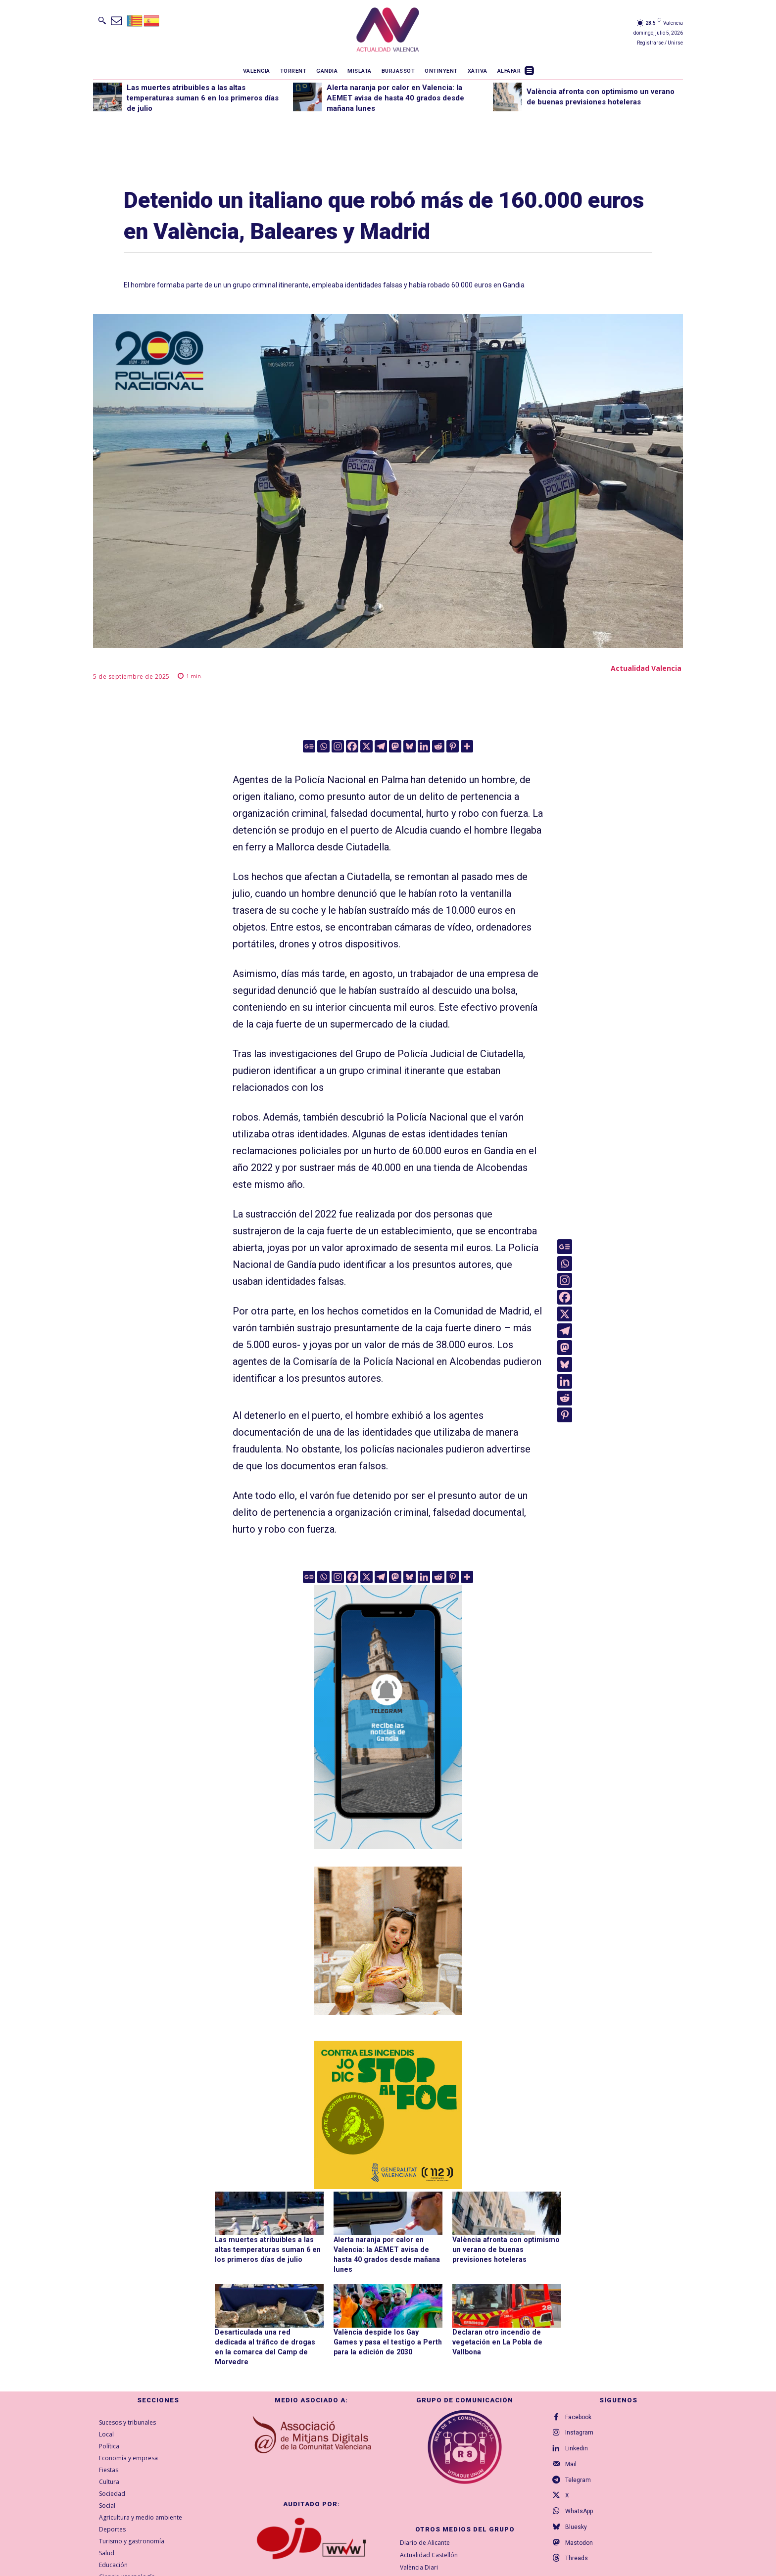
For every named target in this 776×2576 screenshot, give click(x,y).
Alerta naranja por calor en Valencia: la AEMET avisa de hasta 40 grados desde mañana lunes (395, 98)
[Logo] (387, 31)
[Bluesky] (409, 746)
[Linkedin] (424, 746)
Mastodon (579, 2533)
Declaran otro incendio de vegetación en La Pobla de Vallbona (495, 2341)
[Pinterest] (452, 746)
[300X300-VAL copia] (388, 2115)
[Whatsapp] (323, 746)
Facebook (578, 2406)
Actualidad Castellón (429, 2544)
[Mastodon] (395, 746)
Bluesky (576, 2517)
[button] (102, 20)
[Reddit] (438, 746)
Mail (571, 2454)
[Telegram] (381, 746)
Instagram (579, 2422)
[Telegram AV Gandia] (388, 1856)
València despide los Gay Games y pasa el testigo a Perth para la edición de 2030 (387, 2341)
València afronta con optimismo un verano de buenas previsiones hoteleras (506, 2249)
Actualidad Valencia (646, 668)
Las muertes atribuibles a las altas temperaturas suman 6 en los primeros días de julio (203, 98)
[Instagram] (338, 746)
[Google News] (309, 746)
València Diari (419, 2556)
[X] (366, 746)
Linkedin (576, 2438)
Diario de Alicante (425, 2532)
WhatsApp (579, 2501)
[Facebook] (352, 746)
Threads (576, 2549)
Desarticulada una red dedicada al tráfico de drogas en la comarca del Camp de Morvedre (268, 2341)
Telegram (578, 2470)
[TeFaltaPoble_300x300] (388, 1941)
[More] (467, 746)
